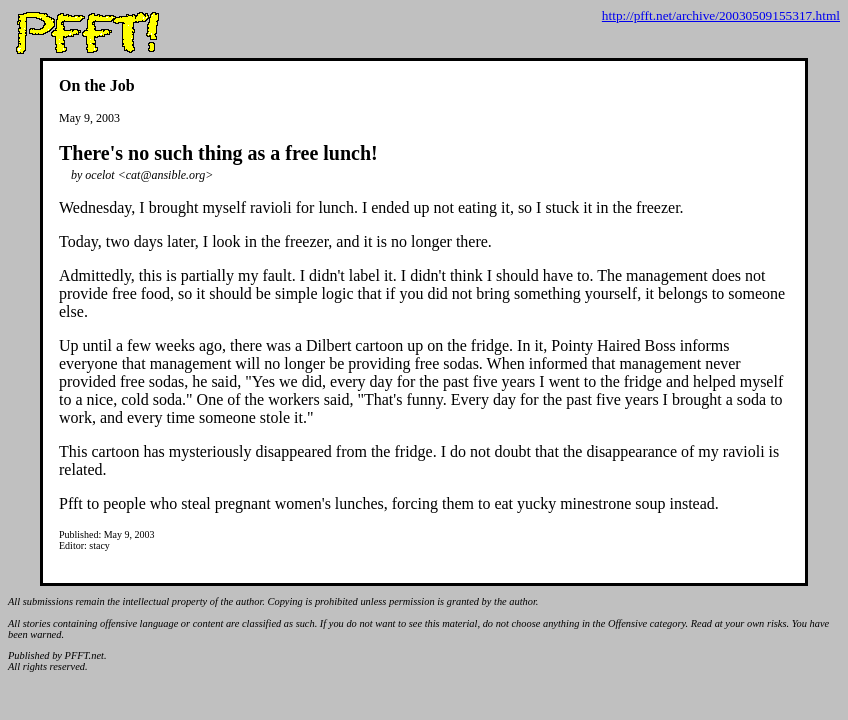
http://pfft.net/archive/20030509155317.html (721, 15)
